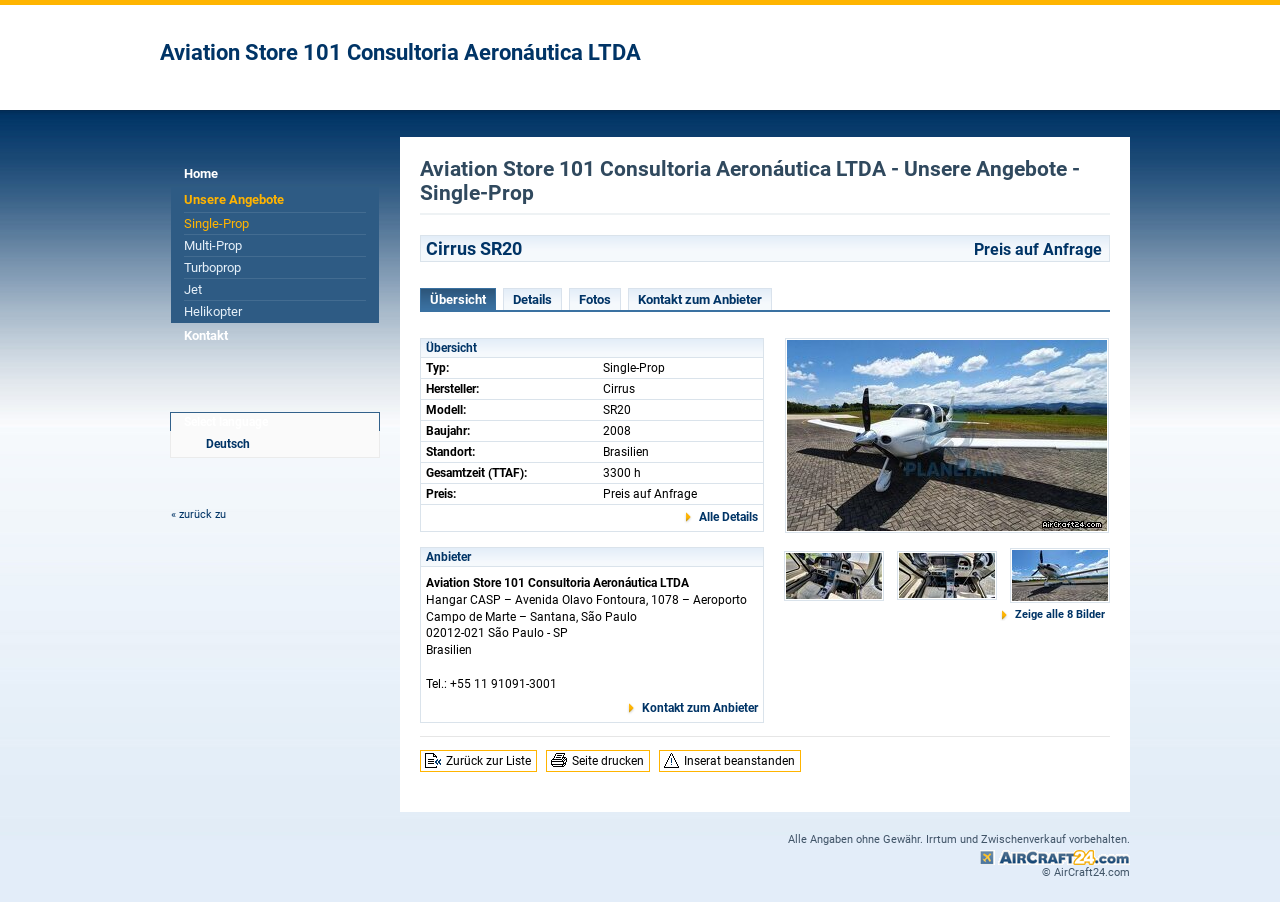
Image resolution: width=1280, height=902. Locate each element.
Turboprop (212, 267)
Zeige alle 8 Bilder (1060, 614)
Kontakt (206, 335)
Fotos (595, 299)
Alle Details (728, 517)
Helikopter (213, 311)
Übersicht (458, 299)
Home (201, 173)
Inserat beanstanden (739, 761)
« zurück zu (198, 514)
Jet (193, 289)
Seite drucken (608, 761)
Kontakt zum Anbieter (700, 299)
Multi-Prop (213, 245)
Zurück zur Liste (488, 761)
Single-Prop (216, 223)
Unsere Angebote (234, 199)
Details (532, 299)
